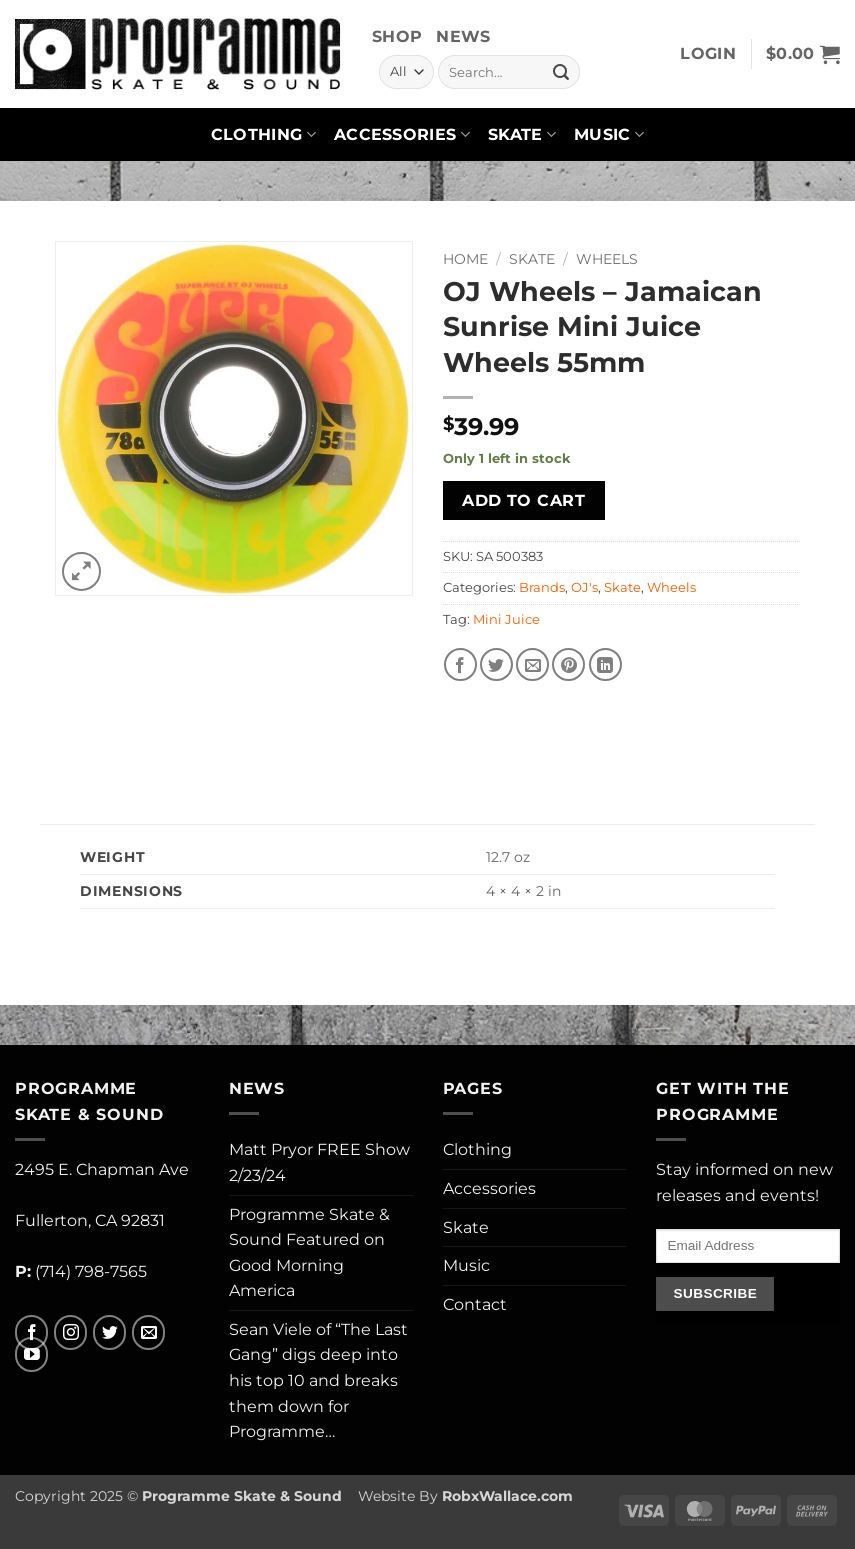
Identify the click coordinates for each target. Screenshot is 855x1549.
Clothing (263, 135)
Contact (475, 1304)
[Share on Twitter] (496, 664)
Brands (542, 587)
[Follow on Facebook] (31, 1332)
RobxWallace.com (507, 1496)
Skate (522, 135)
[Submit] (561, 72)
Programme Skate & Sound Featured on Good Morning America (309, 1253)
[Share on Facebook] (460, 664)
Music (609, 135)
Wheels (607, 259)
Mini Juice (506, 619)
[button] (708, 54)
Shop (397, 36)
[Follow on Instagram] (70, 1332)
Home (465, 259)
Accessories (402, 135)
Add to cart (523, 500)
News (463, 36)
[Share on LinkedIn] (605, 664)
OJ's (584, 587)
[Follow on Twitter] (109, 1332)
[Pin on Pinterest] (568, 664)
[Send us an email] (148, 1332)
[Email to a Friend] (532, 664)
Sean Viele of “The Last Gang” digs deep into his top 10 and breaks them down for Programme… (318, 1380)
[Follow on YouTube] (31, 1354)
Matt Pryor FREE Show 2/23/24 (319, 1162)
